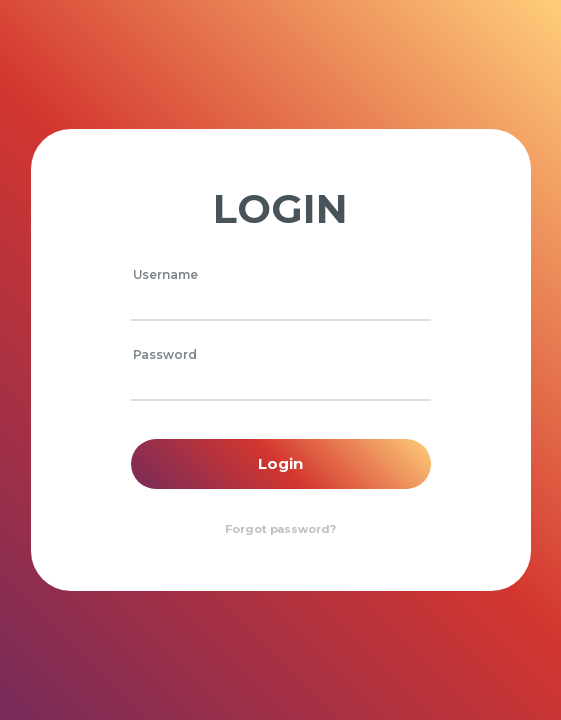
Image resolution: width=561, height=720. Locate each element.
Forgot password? (281, 529)
